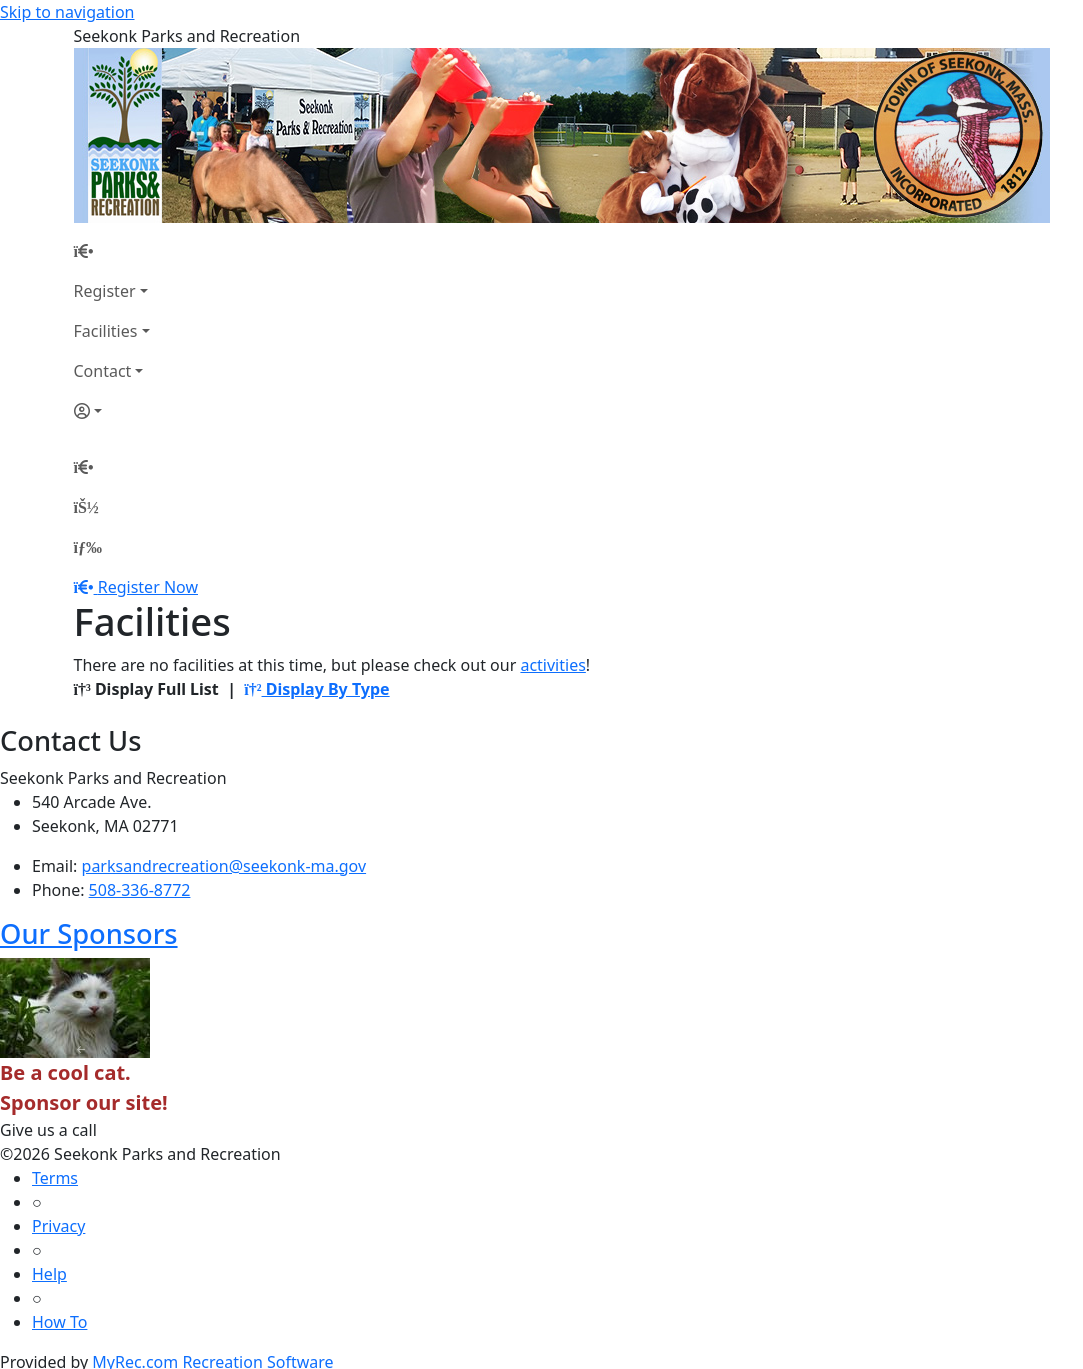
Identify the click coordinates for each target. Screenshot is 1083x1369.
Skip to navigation (67, 12)
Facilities (106, 331)
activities (552, 665)
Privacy (58, 1226)
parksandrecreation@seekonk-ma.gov (224, 866)
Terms (55, 1178)
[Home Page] (112, 251)
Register (105, 291)
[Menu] (88, 547)
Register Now (148, 587)
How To (59, 1322)
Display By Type (316, 689)
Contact (103, 371)
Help (49, 1274)
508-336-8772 (140, 890)
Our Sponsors (89, 933)
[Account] (112, 411)
